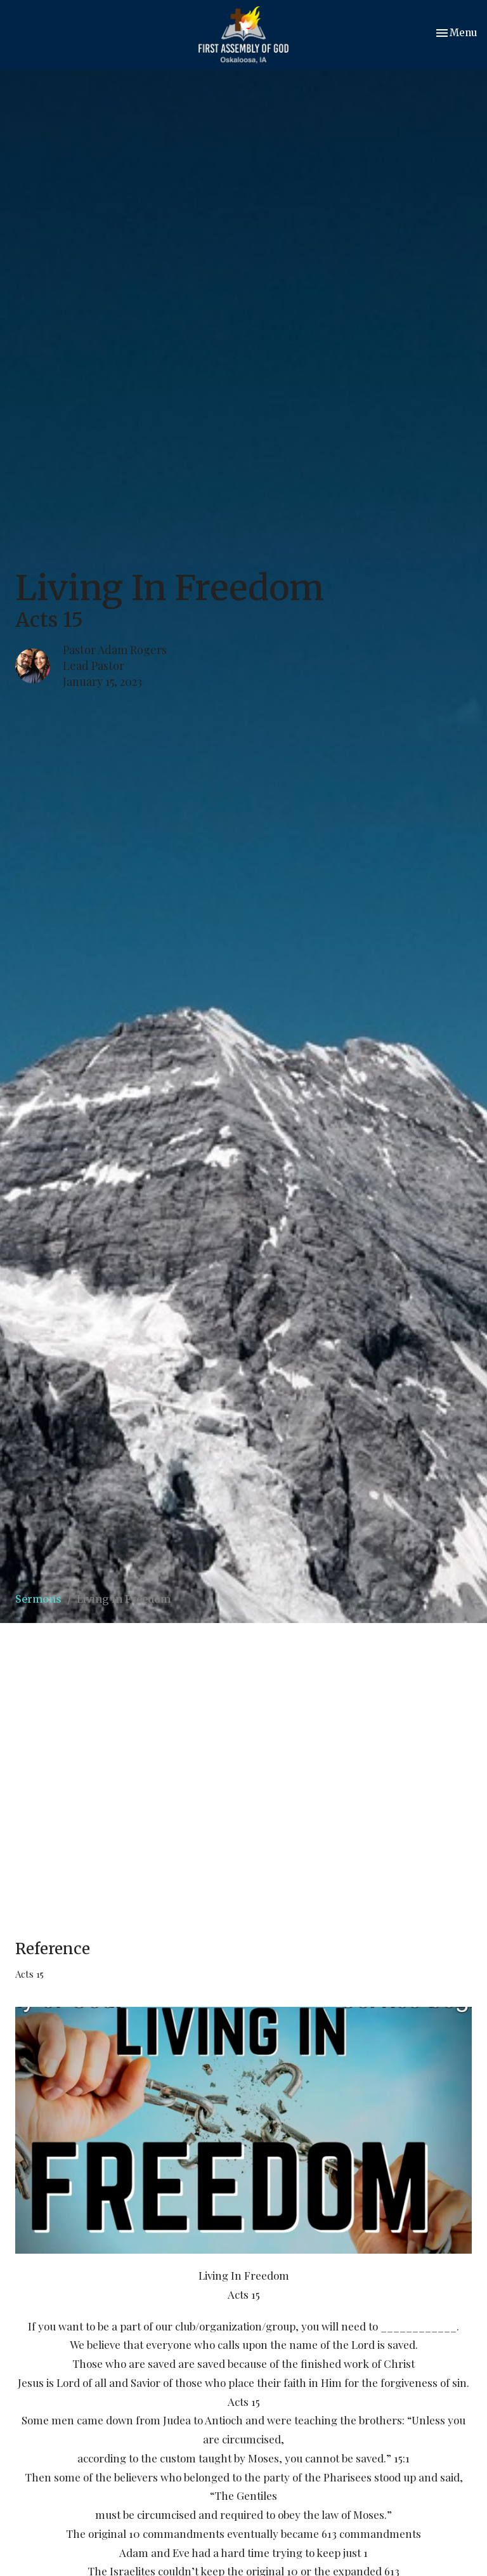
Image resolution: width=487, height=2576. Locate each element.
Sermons (38, 1599)
